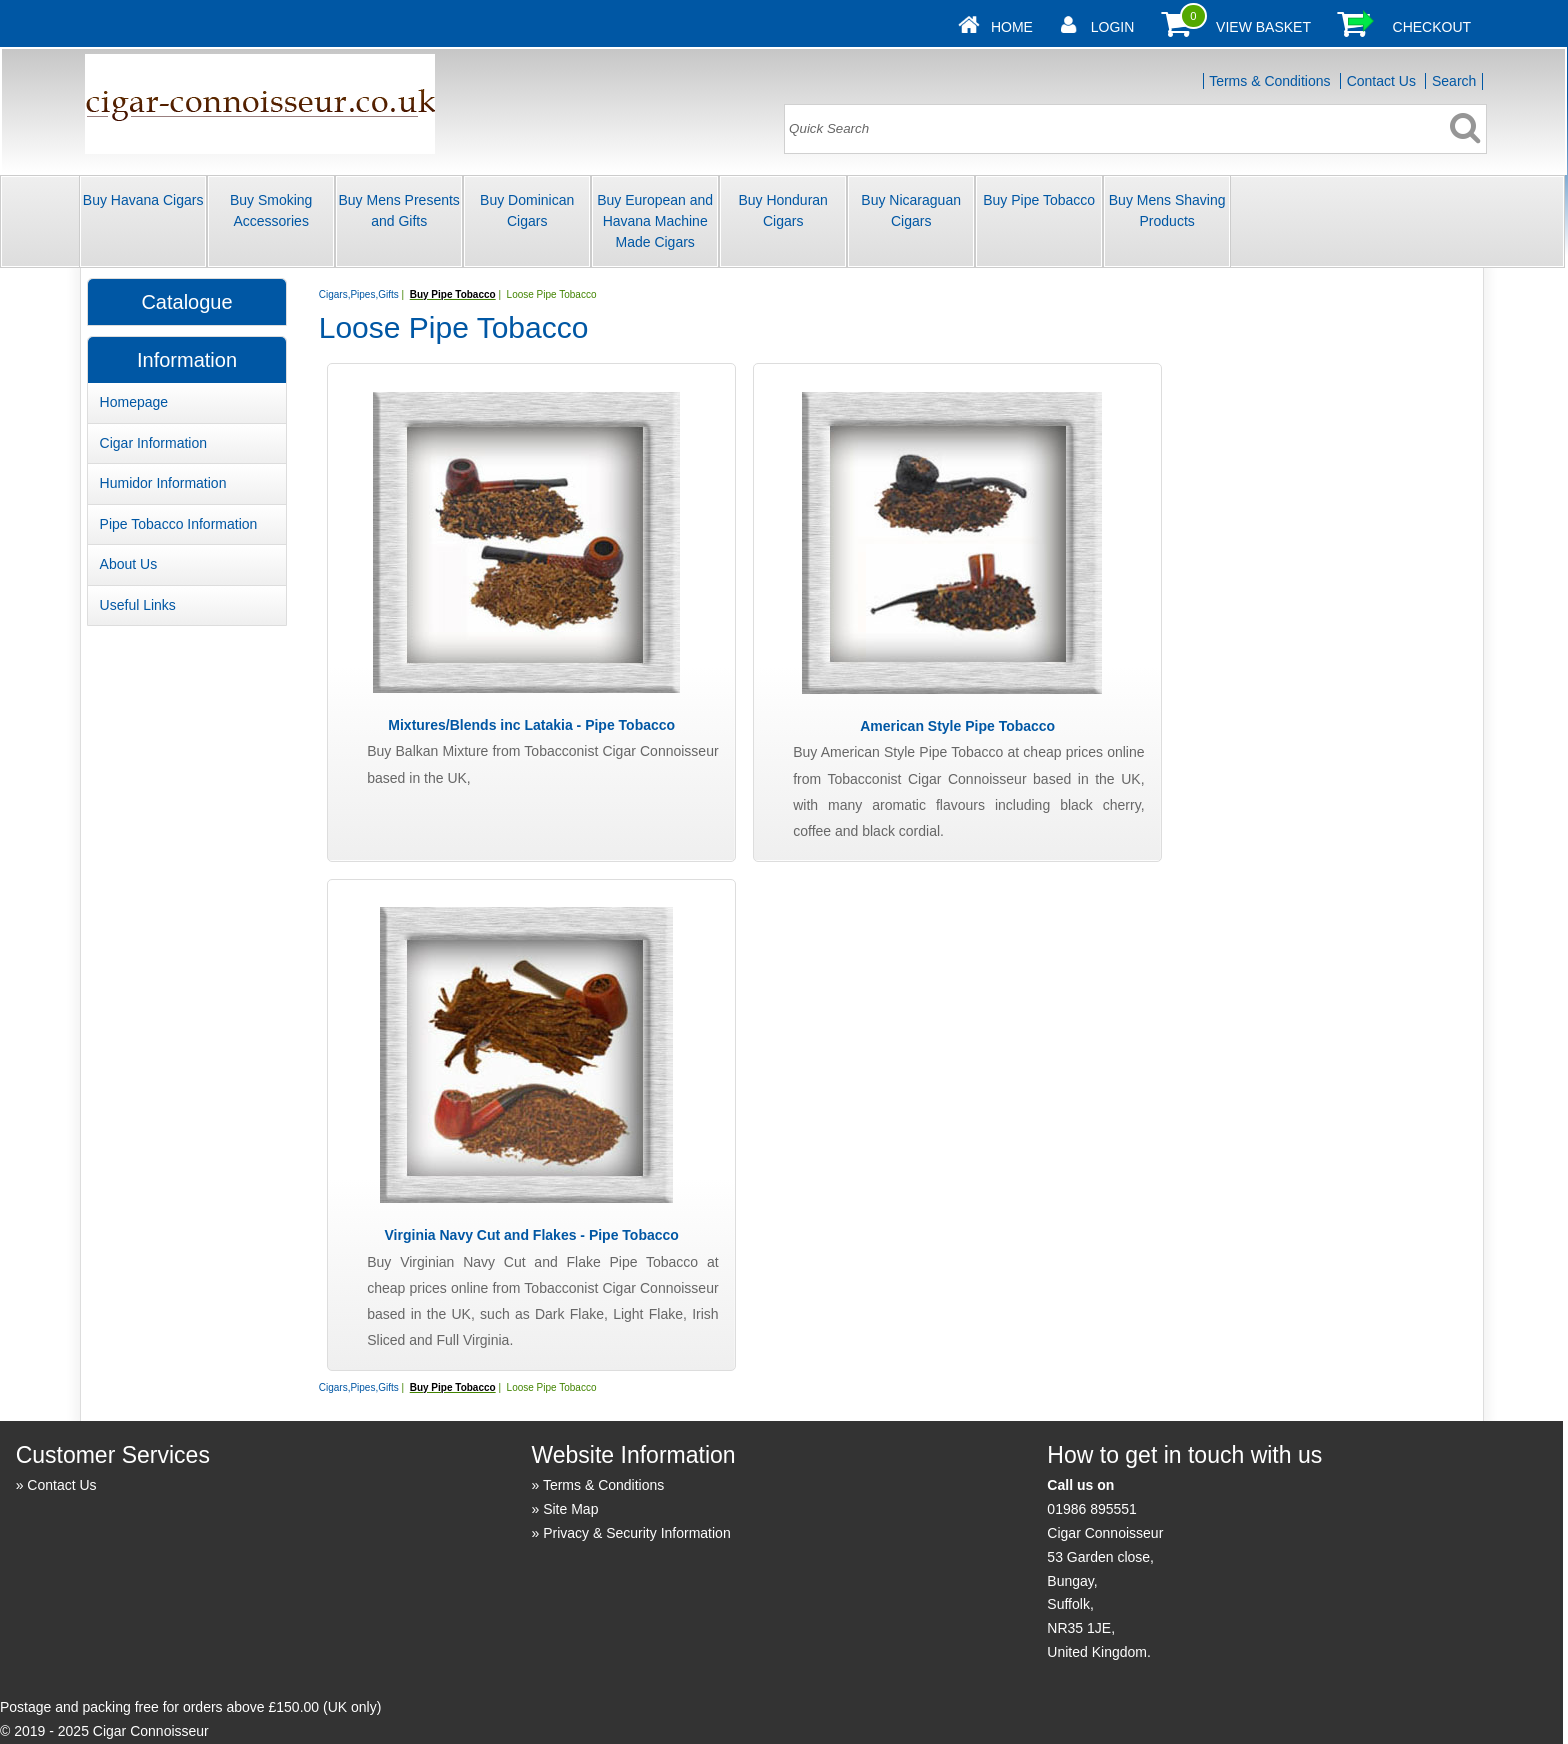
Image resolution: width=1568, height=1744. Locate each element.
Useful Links (138, 605)
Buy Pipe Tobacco (1039, 200)
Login (1113, 27)
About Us (129, 564)
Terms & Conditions (1269, 81)
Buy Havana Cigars (143, 200)
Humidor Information (163, 483)
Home (1012, 27)
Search (1454, 81)
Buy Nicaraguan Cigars (911, 210)
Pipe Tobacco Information (179, 524)
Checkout (1432, 27)
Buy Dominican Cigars (527, 210)
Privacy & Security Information (637, 1533)
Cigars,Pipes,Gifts (359, 294)
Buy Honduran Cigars (783, 210)
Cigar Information (153, 443)
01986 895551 (1092, 1509)
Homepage (134, 402)
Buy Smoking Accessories (271, 210)
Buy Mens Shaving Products (1167, 210)
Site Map (570, 1509)
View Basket (1263, 27)
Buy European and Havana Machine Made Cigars (655, 221)
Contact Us (1381, 81)
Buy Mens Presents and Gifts (398, 210)
